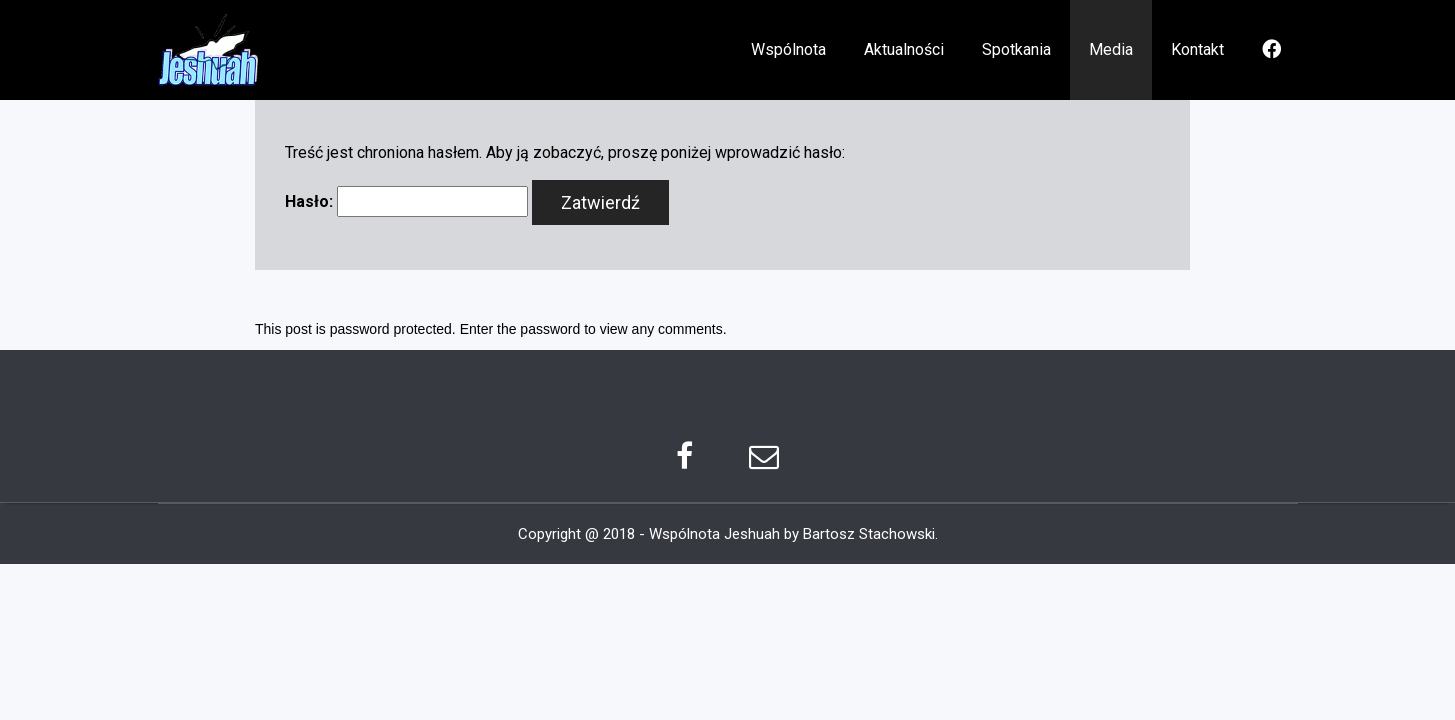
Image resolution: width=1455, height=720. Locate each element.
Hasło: (406, 201)
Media (1111, 49)
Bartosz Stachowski (869, 534)
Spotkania (1016, 49)
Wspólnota (788, 49)
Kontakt (1197, 49)
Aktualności (904, 49)
